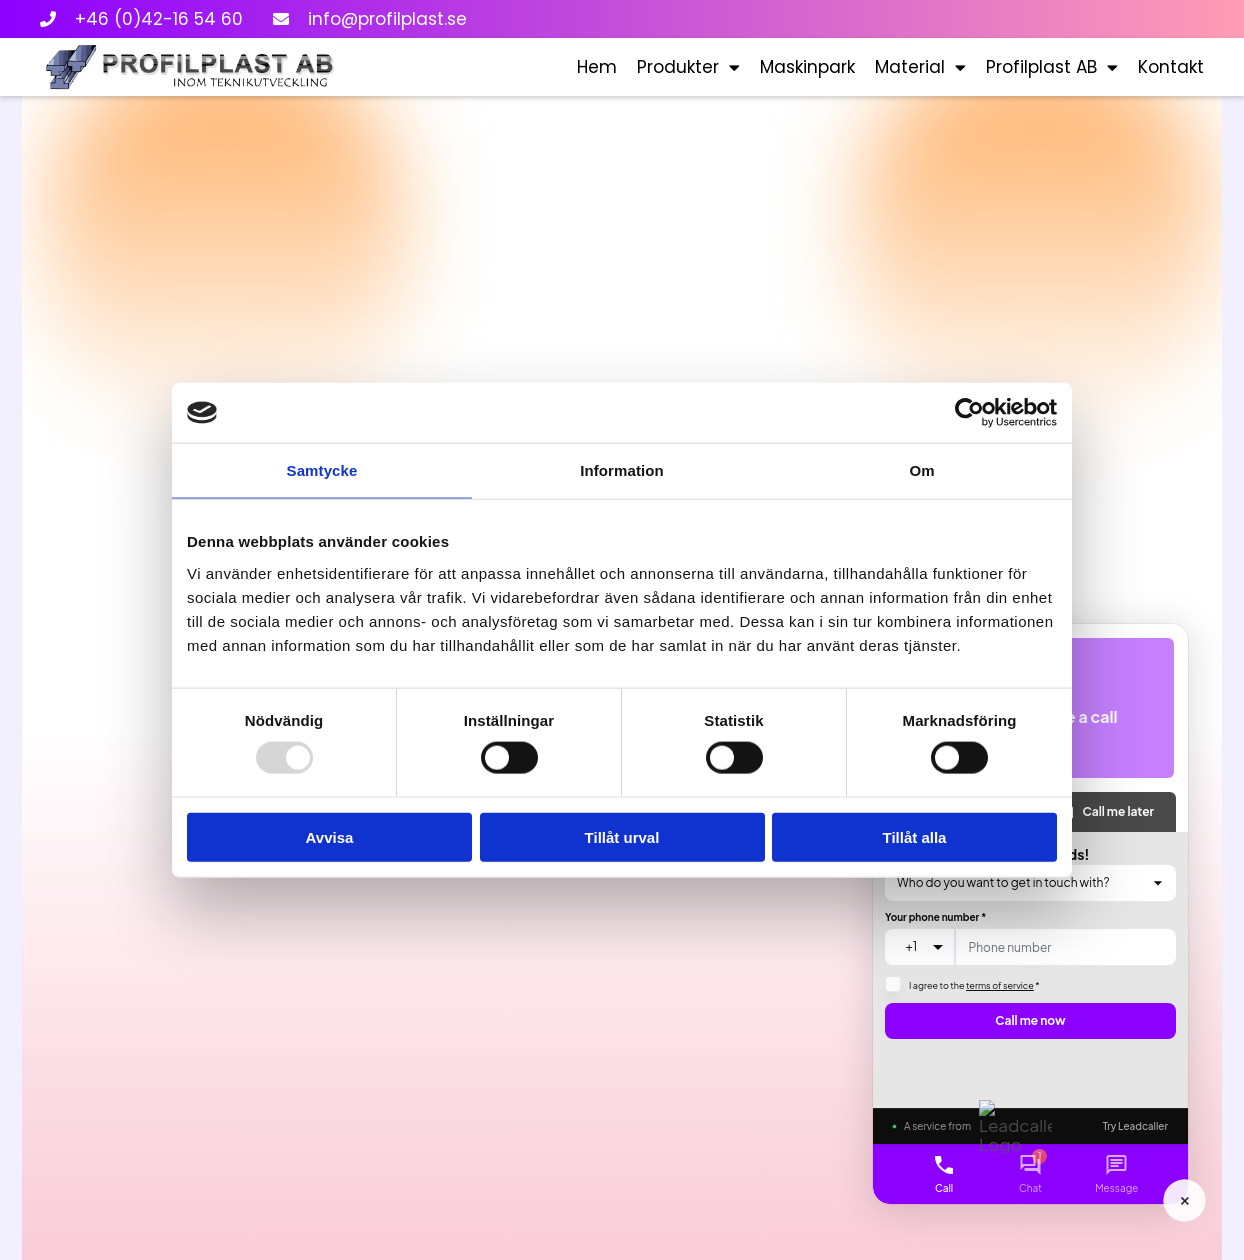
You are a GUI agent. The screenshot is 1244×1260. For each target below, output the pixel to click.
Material (920, 67)
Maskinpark (807, 67)
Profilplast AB (1052, 67)
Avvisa (330, 836)
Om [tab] (921, 470)
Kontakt (1171, 67)
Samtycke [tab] (322, 470)
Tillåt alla (915, 836)
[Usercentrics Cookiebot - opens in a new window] (969, 413)
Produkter (688, 67)
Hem (597, 67)
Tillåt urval (622, 836)
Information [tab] (622, 470)
